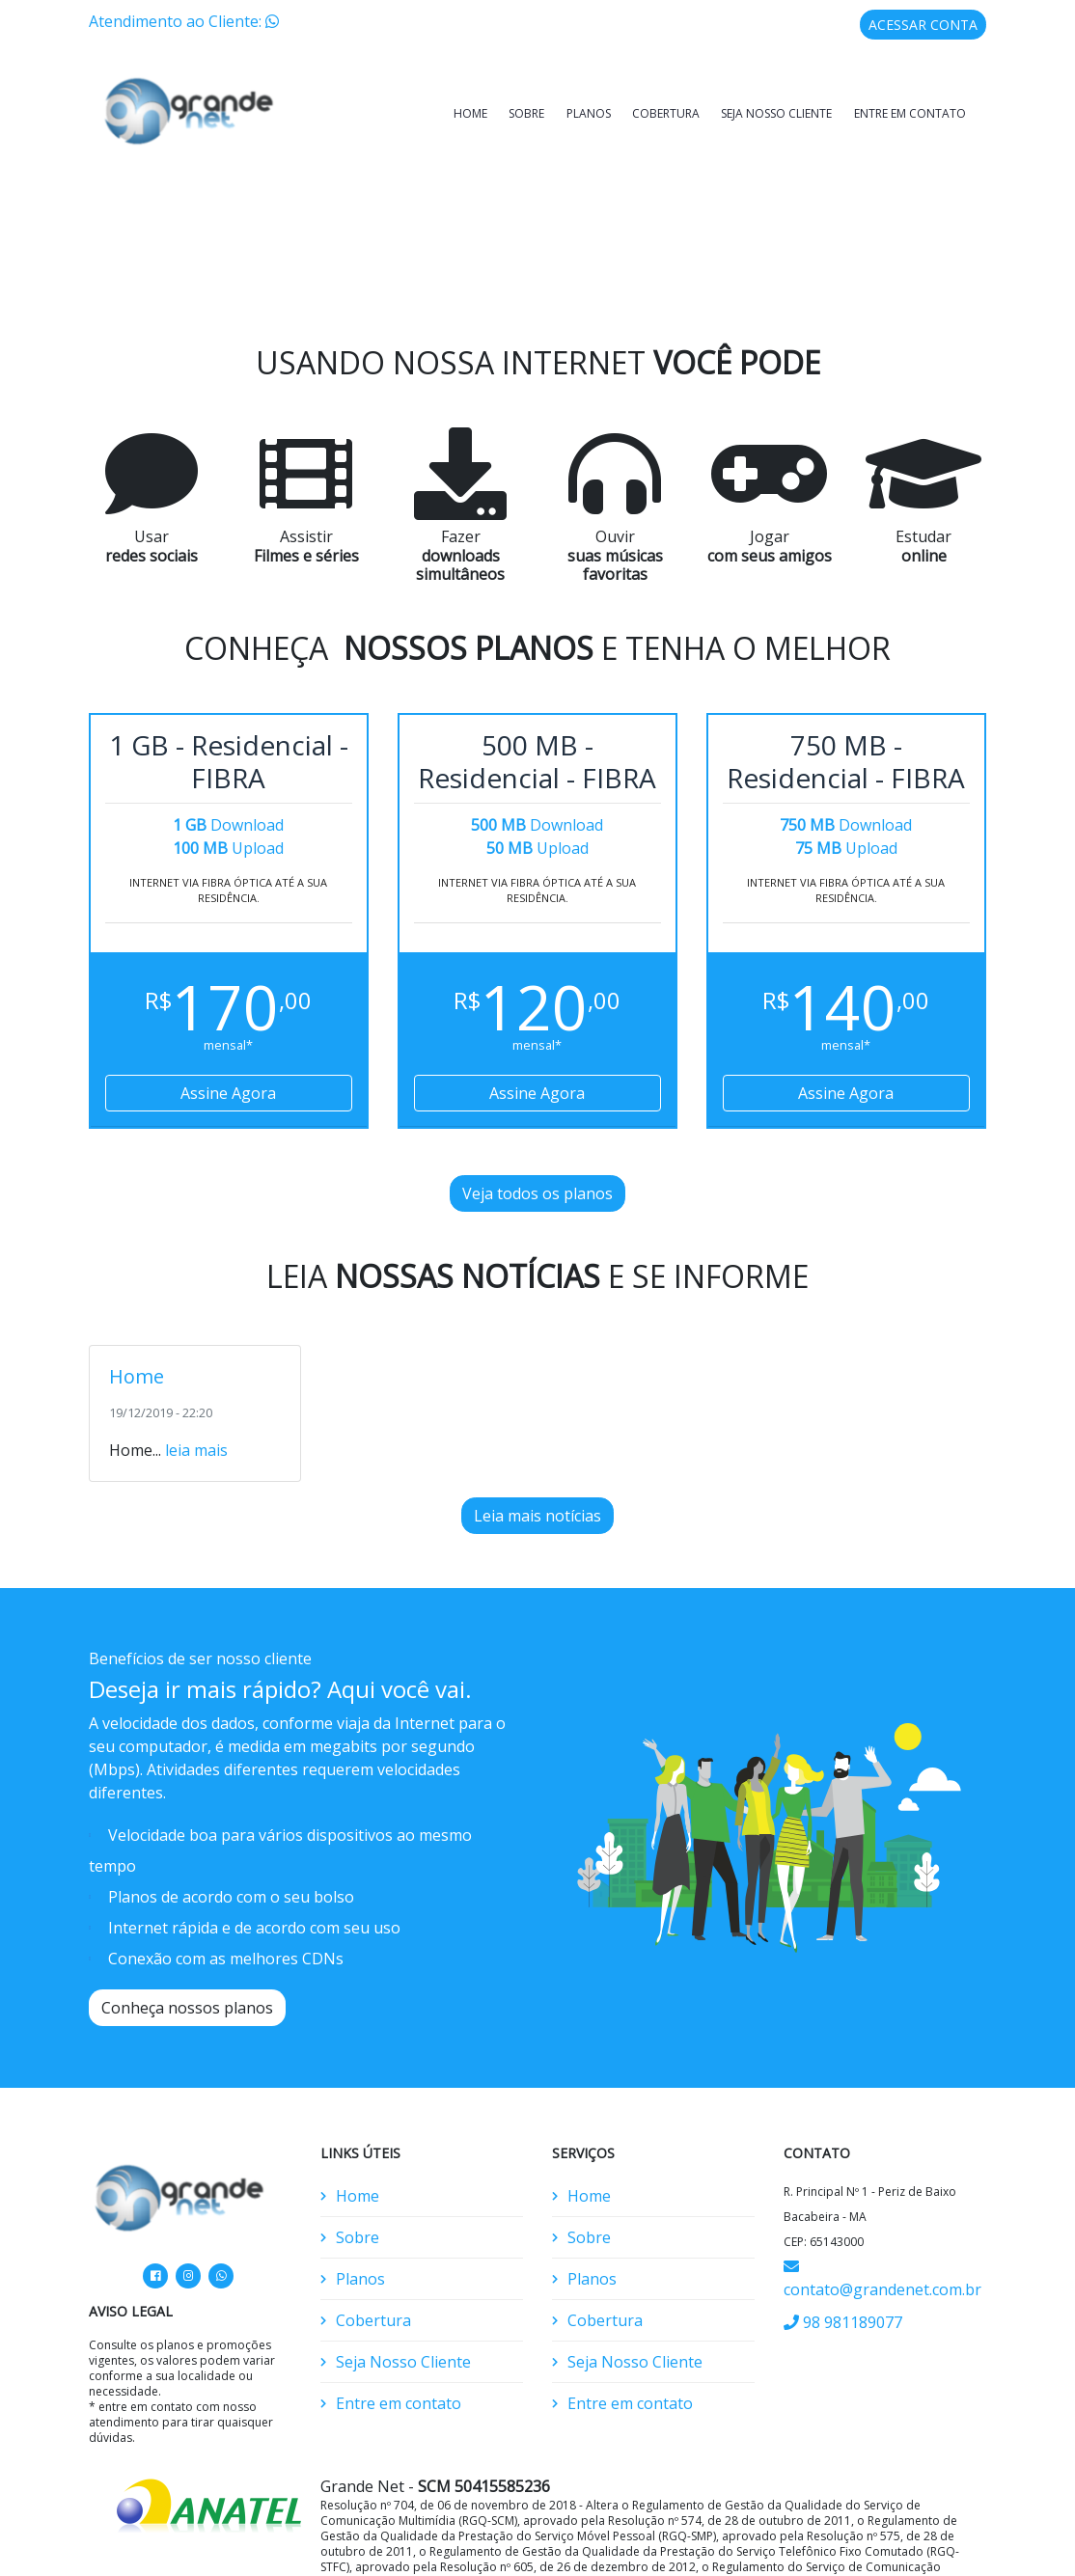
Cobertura (666, 113)
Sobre (526, 113)
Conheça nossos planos (187, 1963)
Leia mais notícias (537, 1471)
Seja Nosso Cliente (776, 113)
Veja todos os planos (537, 1149)
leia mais (196, 1405)
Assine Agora (228, 1048)
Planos (588, 113)
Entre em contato (910, 113)
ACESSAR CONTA (923, 24)
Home (470, 113)
